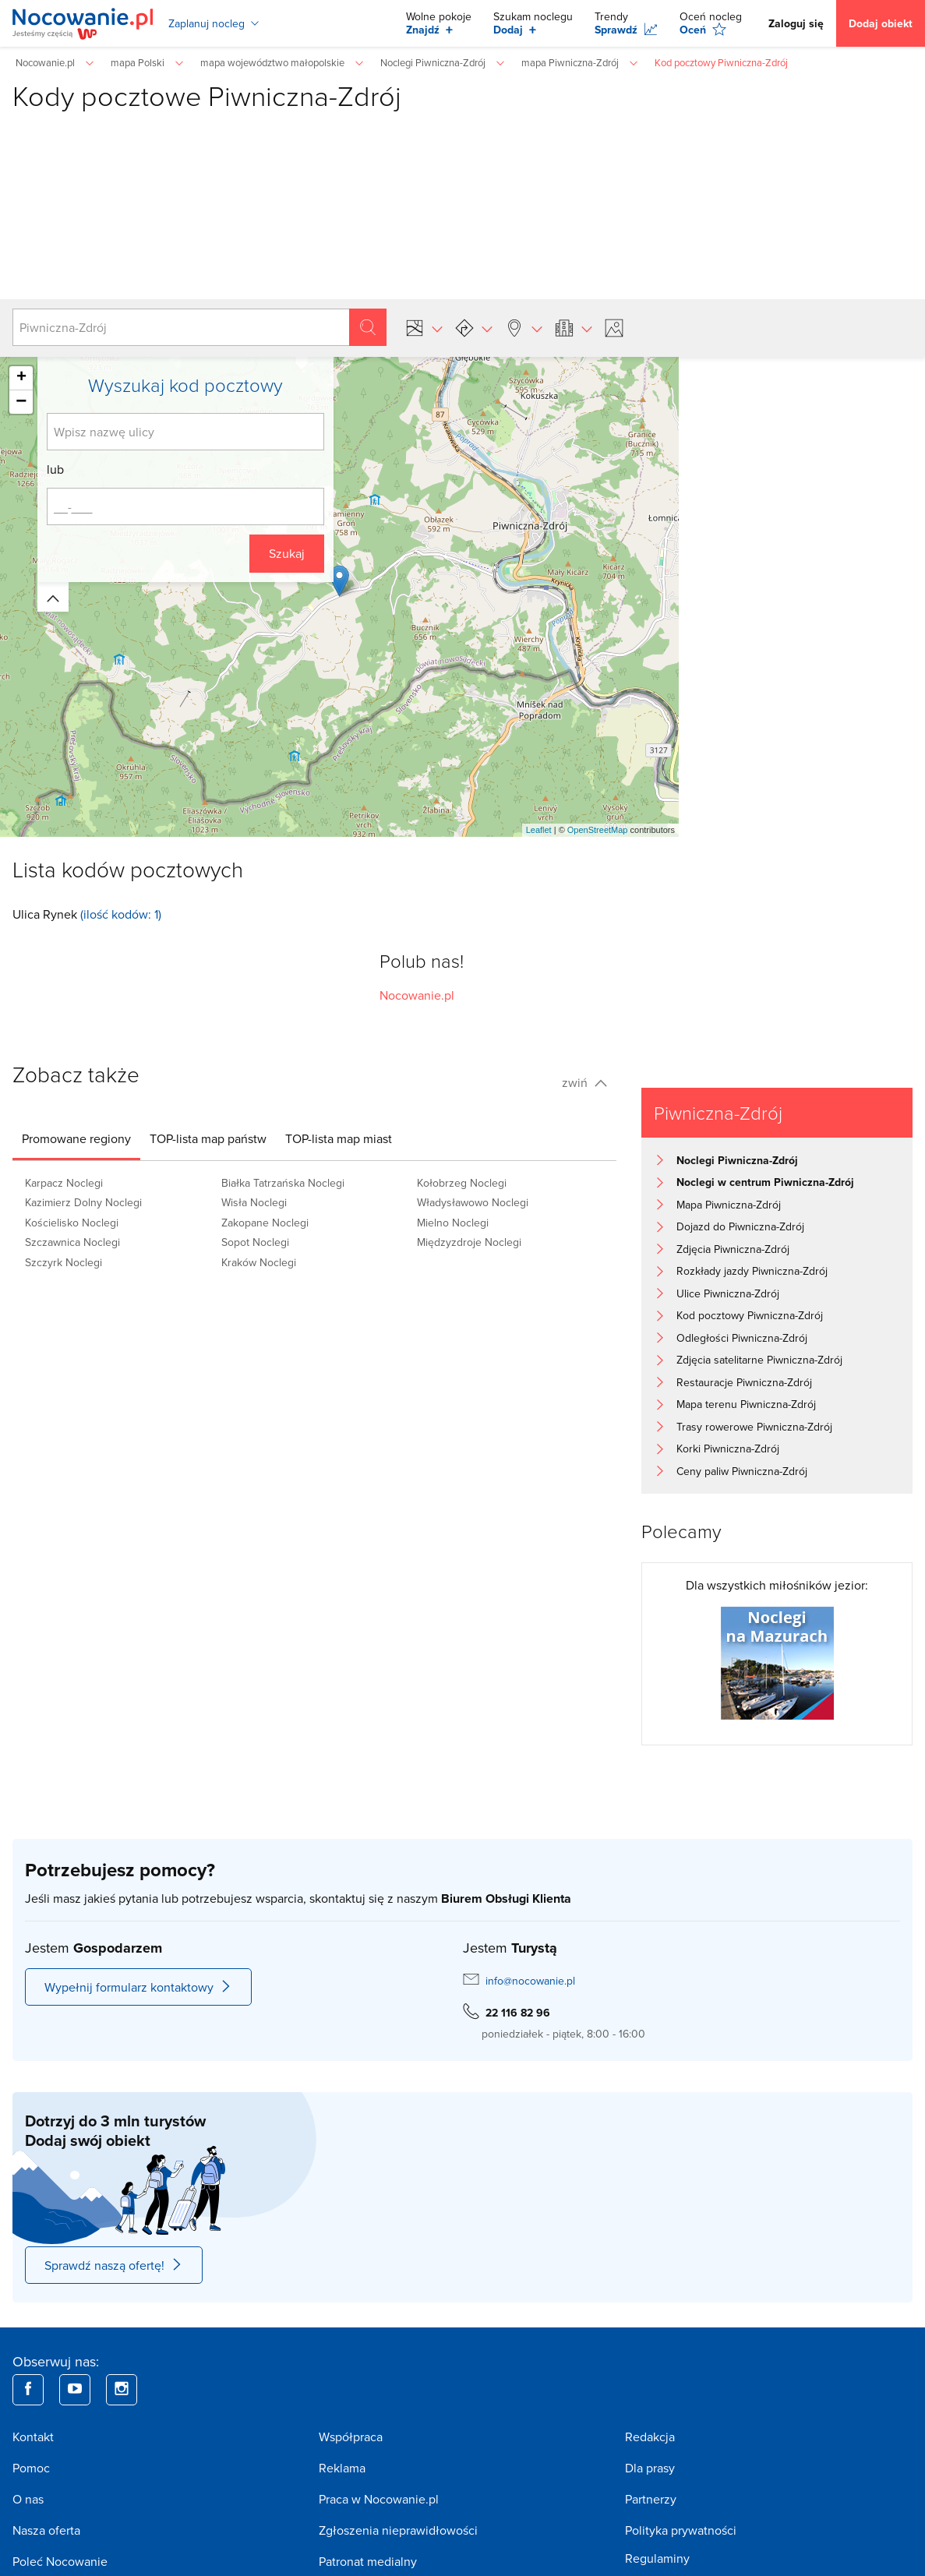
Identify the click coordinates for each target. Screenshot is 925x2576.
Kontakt (33, 2436)
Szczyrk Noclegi (63, 1262)
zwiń (584, 1082)
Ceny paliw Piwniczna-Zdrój (741, 1471)
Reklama (342, 2467)
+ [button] (21, 378)
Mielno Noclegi (453, 1222)
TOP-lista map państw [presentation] (208, 1138)
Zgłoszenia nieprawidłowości (398, 2530)
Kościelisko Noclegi (71, 1222)
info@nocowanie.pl (530, 1980)
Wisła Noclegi (254, 1202)
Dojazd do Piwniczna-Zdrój (740, 1226)
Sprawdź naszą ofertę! (113, 2265)
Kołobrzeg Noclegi (462, 1183)
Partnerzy (650, 2498)
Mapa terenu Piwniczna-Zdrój (746, 1404)
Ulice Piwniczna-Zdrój (727, 1293)
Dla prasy (650, 2467)
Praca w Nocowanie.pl (379, 2498)
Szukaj (287, 553)
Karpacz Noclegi (64, 1183)
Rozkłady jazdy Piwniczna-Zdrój (752, 1271)
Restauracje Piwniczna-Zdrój (744, 1382)
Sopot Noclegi (255, 1242)
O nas (28, 2498)
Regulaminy (657, 2558)
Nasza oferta (46, 2530)
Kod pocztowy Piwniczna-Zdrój (749, 1315)
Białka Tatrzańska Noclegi (282, 1183)
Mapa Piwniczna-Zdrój (728, 1204)
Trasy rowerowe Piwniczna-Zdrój (754, 1426)
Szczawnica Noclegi (72, 1242)
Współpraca (351, 2436)
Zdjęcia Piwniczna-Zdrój (732, 1249)
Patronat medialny (368, 2561)
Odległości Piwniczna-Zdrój (741, 1338)
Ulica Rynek (44, 914)
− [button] (21, 402)
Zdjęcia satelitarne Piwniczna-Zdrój (759, 1359)
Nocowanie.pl (417, 995)
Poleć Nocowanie (60, 2561)
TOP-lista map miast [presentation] (338, 1138)
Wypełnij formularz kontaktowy (138, 1987)
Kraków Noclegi (258, 1262)
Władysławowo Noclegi (472, 1202)
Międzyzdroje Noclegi (469, 1242)
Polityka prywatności (680, 2530)
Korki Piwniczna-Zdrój (727, 1448)
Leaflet (539, 830)
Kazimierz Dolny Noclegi (83, 1202)
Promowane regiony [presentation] (76, 1138)
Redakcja (650, 2436)
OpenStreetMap (597, 830)
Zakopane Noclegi (265, 1222)
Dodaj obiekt (881, 23)
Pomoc (31, 2467)
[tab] (76, 1138)
